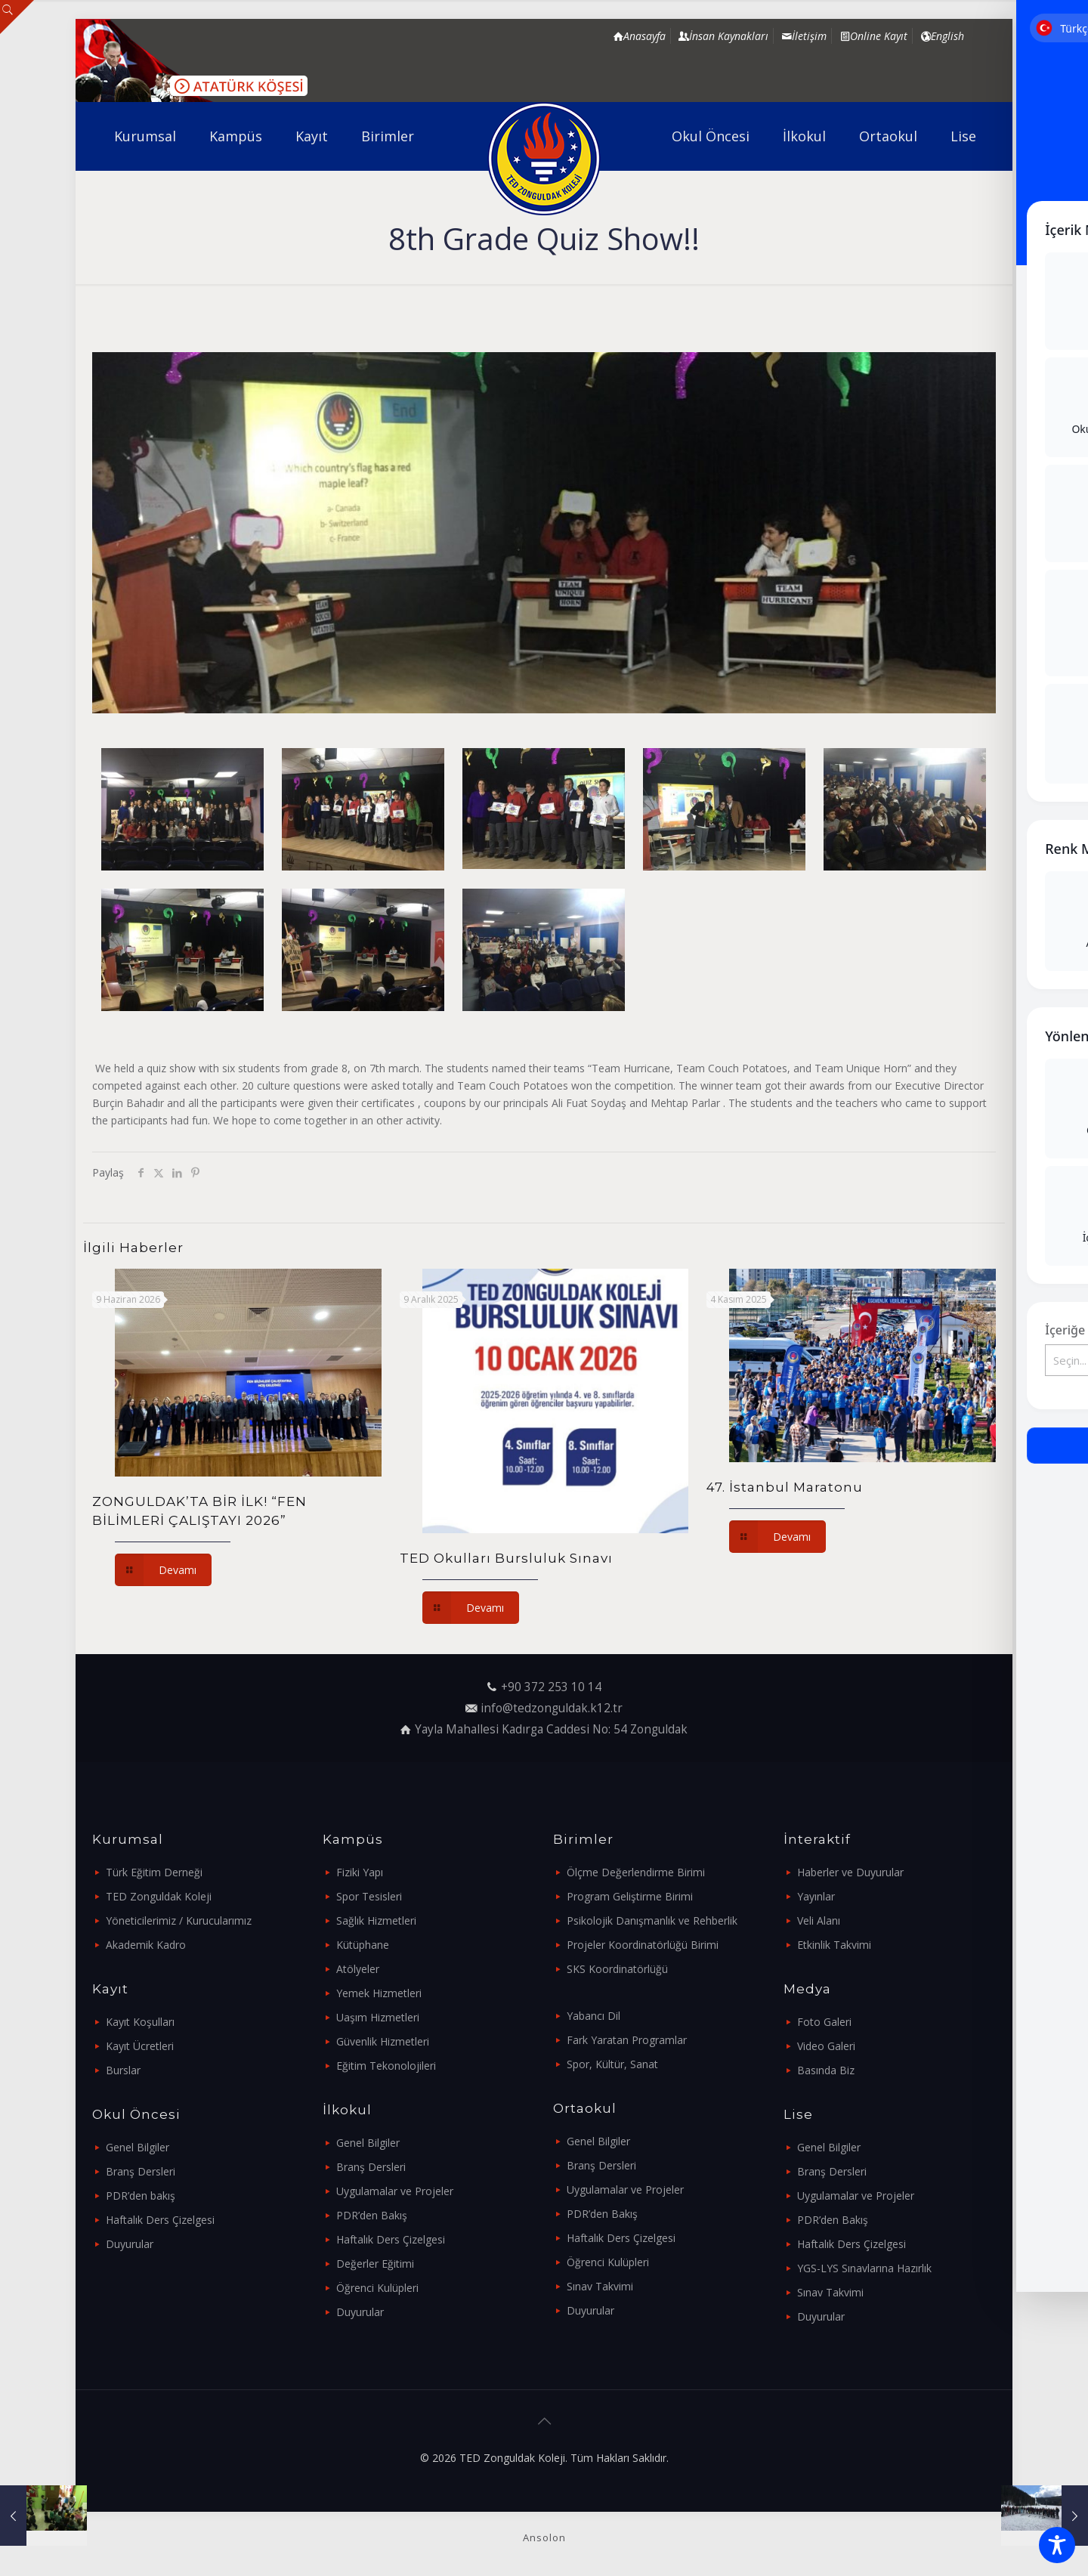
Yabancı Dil (593, 2016)
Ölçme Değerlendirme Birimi (636, 1872)
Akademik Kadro (146, 1944)
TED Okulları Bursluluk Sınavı (506, 1558)
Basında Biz (826, 2070)
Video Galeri (826, 2046)
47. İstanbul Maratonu (784, 1487)
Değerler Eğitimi (375, 2263)
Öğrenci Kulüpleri (377, 2288)
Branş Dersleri (140, 2171)
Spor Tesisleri (369, 1896)
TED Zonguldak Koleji (159, 1896)
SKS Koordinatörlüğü (617, 1969)
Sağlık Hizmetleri (376, 1920)
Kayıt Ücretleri (140, 2046)
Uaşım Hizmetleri (377, 2017)
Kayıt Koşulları (140, 2022)
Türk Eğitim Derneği (154, 1872)
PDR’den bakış (140, 2195)
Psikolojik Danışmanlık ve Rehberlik (652, 1920)
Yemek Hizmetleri (379, 1993)
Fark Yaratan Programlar (627, 2040)
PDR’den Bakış (371, 2215)
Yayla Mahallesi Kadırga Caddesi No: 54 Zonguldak (551, 1729)
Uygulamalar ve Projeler (394, 2191)
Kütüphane (362, 1944)
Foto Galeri (824, 2022)
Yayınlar (816, 1896)
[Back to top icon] (544, 2421)
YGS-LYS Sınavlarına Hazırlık (864, 2268)
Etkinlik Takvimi (834, 1944)
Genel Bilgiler (137, 2147)
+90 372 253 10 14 (551, 1687)
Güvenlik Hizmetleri (382, 2041)
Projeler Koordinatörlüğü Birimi (643, 1944)
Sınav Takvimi (600, 2286)
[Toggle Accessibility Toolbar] (1057, 2545)
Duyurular (129, 2244)
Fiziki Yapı (359, 1872)
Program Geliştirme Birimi (630, 1896)
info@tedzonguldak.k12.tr (552, 1708)
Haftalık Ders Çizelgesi (160, 2220)
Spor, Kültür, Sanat (612, 2064)
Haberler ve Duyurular (850, 1872)
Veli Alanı (818, 1920)
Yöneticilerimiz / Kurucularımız (179, 1920)
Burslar (123, 2070)
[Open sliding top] (17, 17)
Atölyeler (357, 1969)
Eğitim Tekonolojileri (386, 2065)
